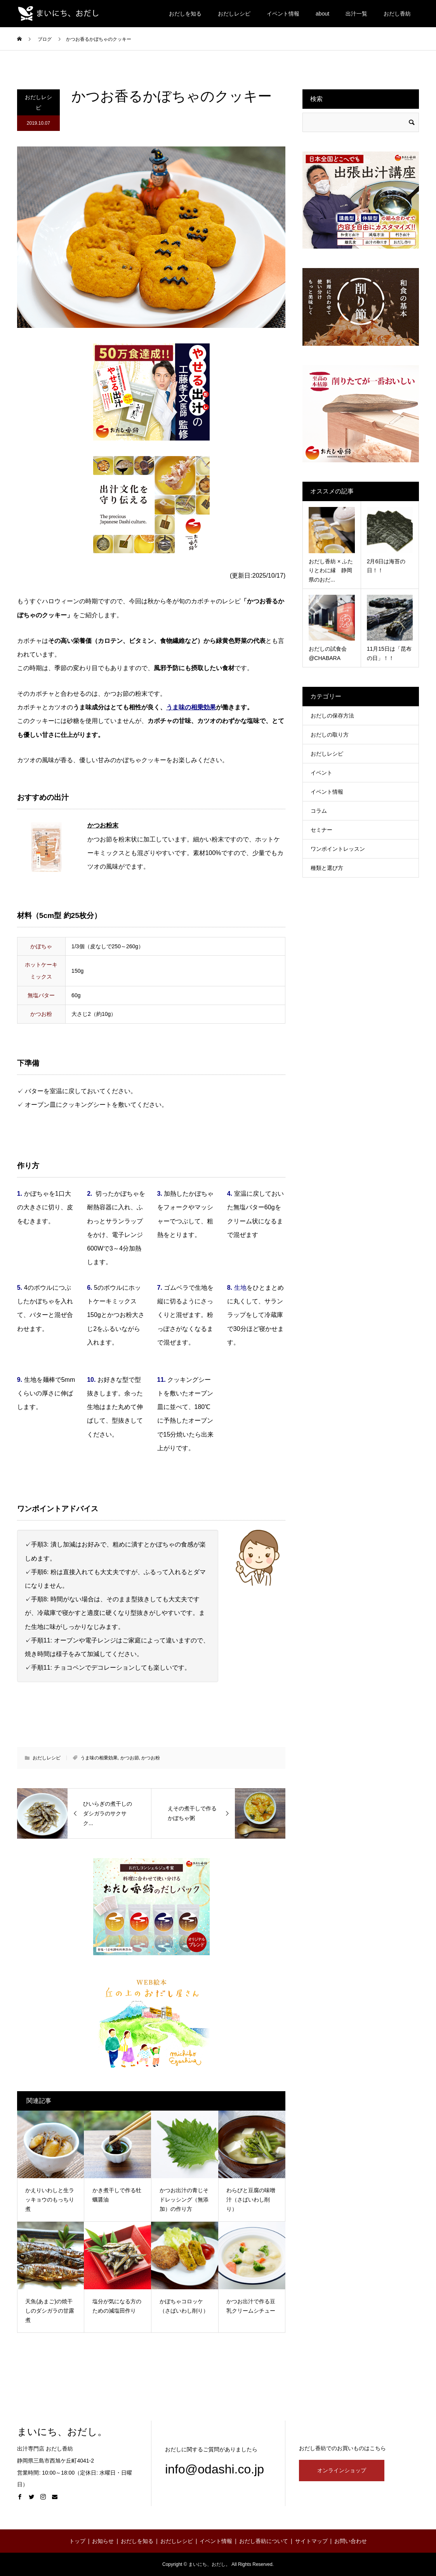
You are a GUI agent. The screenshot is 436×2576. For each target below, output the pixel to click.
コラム (319, 811)
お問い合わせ (350, 2541)
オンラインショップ (341, 2470)
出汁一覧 (356, 13)
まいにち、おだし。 (62, 2432)
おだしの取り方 (330, 735)
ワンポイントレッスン (338, 849)
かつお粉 (150, 1758)
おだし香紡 (397, 13)
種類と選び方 (327, 868)
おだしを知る (185, 13)
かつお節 (129, 1758)
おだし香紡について (263, 2541)
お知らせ (103, 2541)
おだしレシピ (234, 13)
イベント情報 (283, 13)
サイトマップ (311, 2541)
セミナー (321, 830)
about (322, 13)
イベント (321, 773)
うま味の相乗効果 (99, 1758)
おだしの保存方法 (332, 715)
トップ (77, 2541)
